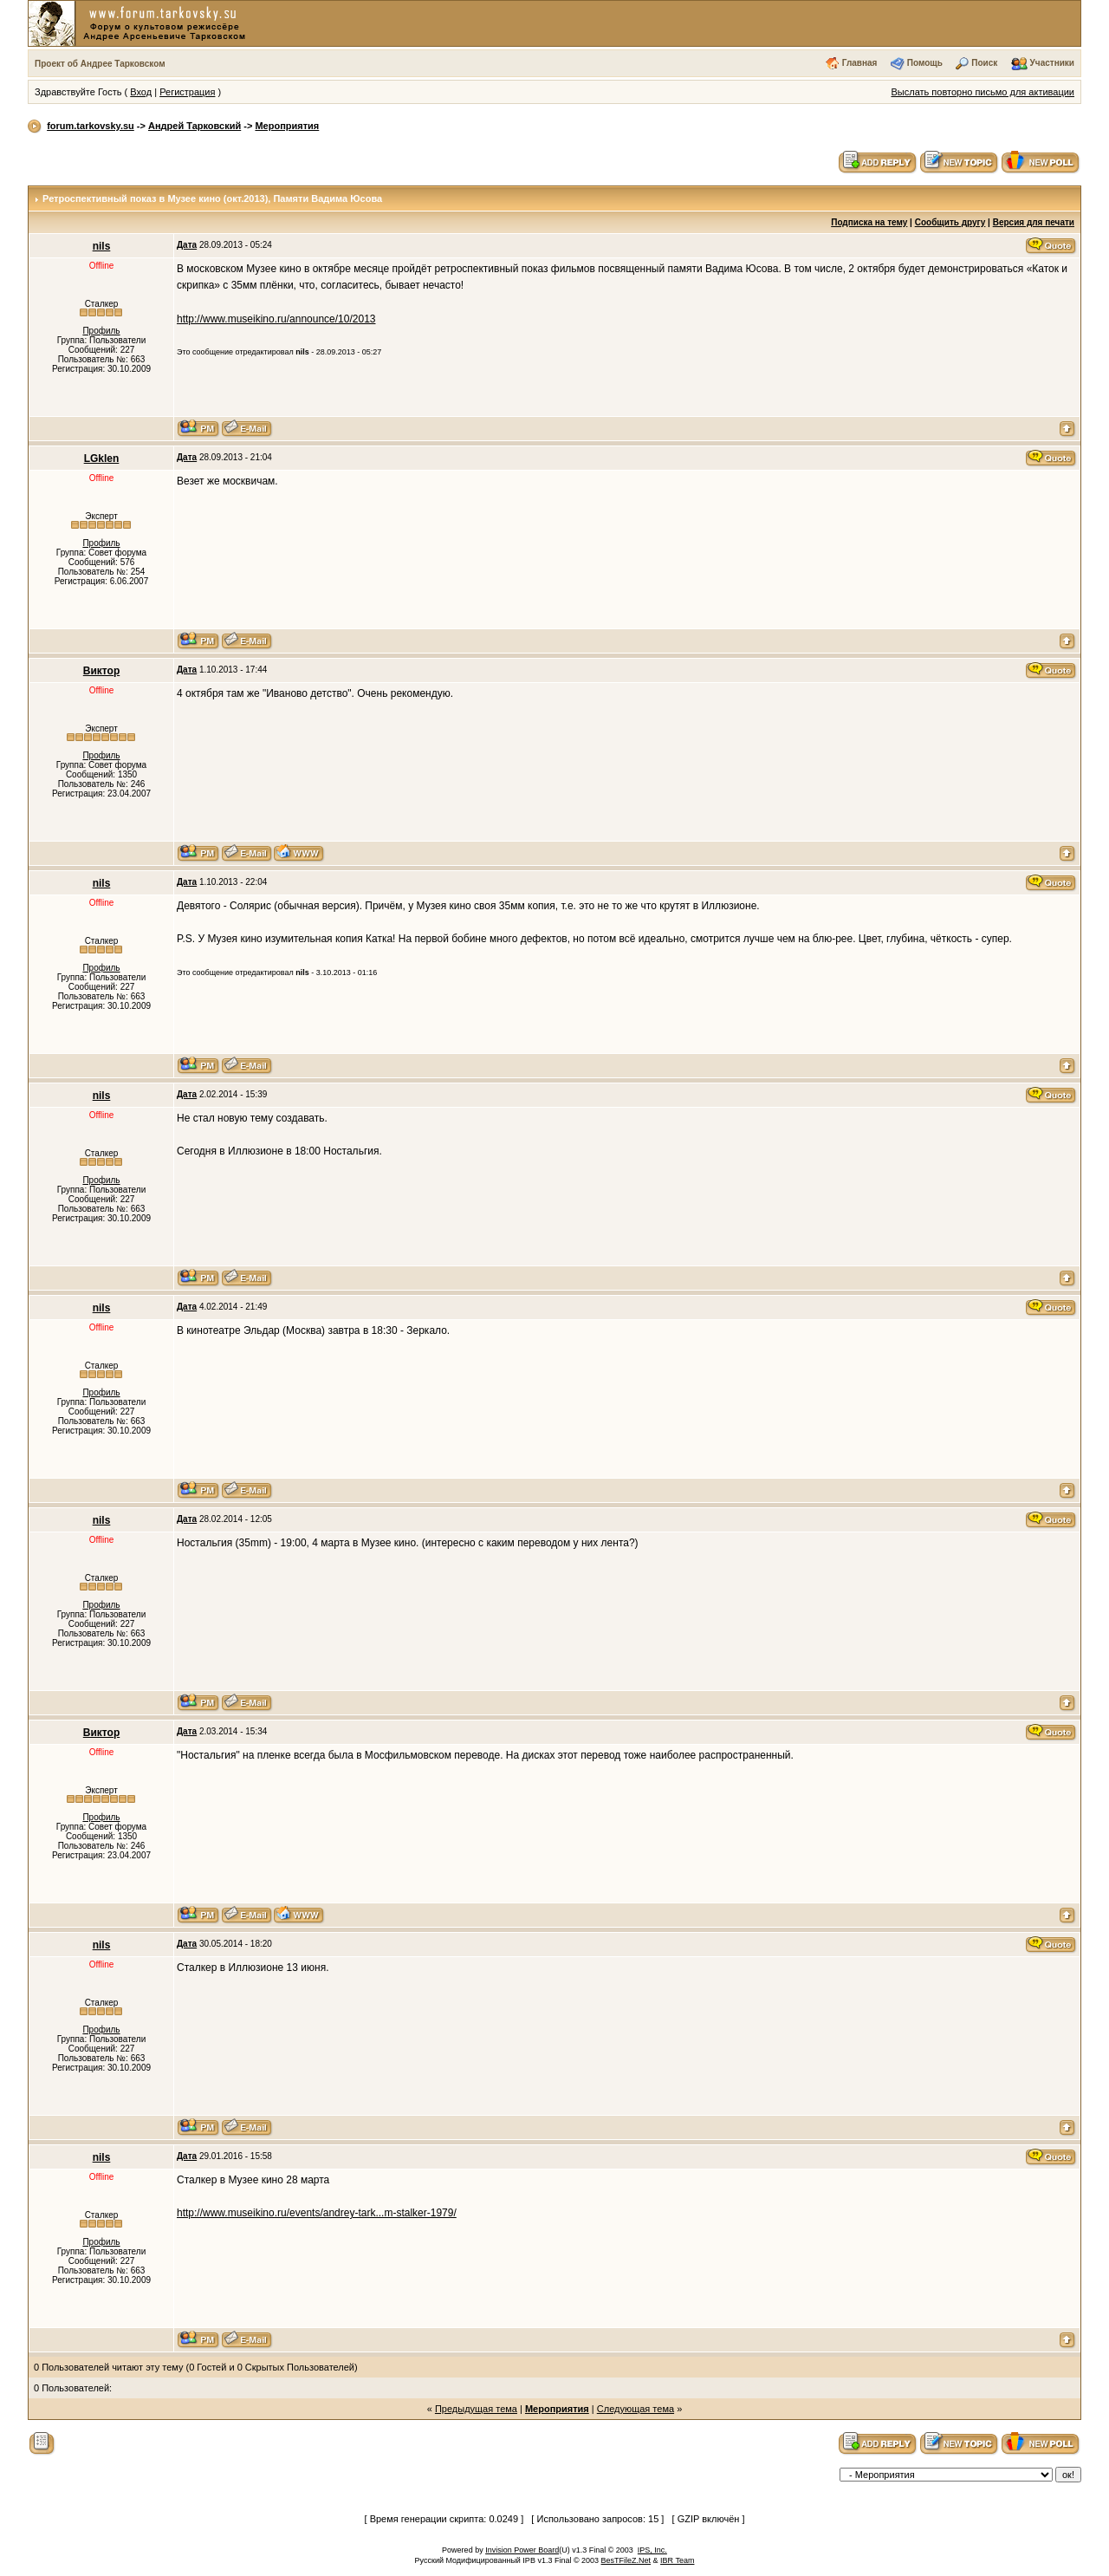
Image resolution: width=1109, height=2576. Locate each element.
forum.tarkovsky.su (90, 125)
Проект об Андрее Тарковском (100, 63)
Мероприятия (287, 125)
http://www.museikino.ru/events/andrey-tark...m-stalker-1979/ (317, 2213)
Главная (860, 63)
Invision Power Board (522, 2550)
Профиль (101, 330)
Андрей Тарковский (194, 125)
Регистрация (187, 92)
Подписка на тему (869, 222)
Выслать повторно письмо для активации (982, 92)
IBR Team (677, 2560)
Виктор (101, 671)
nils (102, 246)
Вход (141, 92)
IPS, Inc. (652, 2550)
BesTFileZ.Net (626, 2560)
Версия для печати (1033, 222)
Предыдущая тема (476, 2409)
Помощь (925, 63)
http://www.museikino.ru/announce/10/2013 (276, 319)
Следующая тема (635, 2409)
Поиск (984, 63)
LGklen (102, 458)
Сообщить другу (950, 222)
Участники (1052, 63)
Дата (187, 245)
